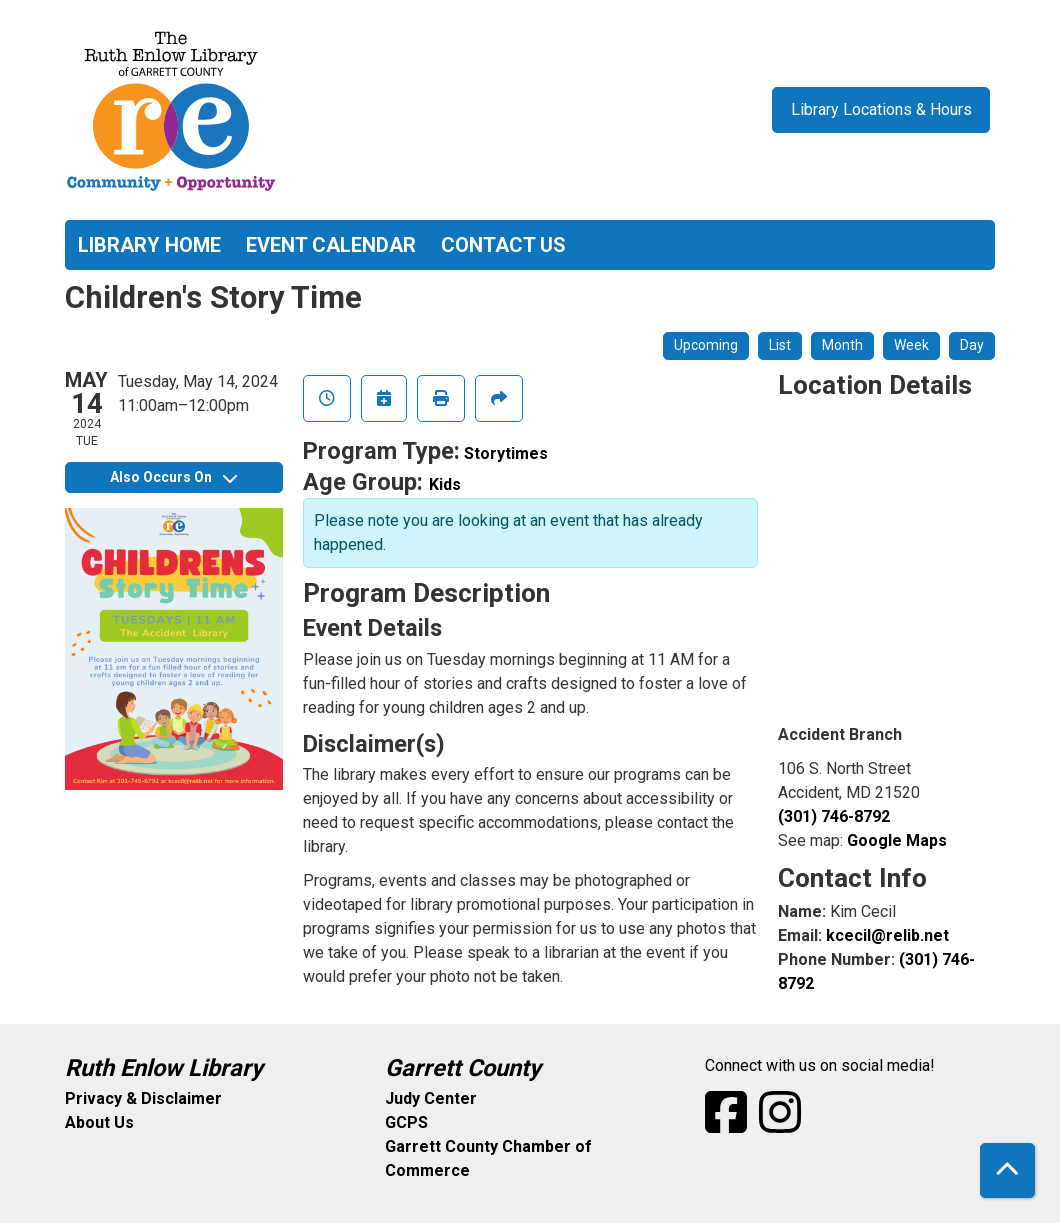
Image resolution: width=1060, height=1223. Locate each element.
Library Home (149, 245)
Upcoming (706, 345)
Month (842, 345)
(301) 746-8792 (834, 816)
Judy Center (431, 1098)
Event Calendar (331, 245)
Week (911, 345)
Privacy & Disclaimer (143, 1098)
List (780, 345)
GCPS (406, 1122)
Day (972, 345)
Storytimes (506, 453)
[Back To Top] (1007, 1170)
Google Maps (897, 840)
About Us (99, 1122)
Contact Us (503, 245)
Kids (445, 484)
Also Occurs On (173, 477)
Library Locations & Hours (881, 109)
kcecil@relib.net (887, 935)
